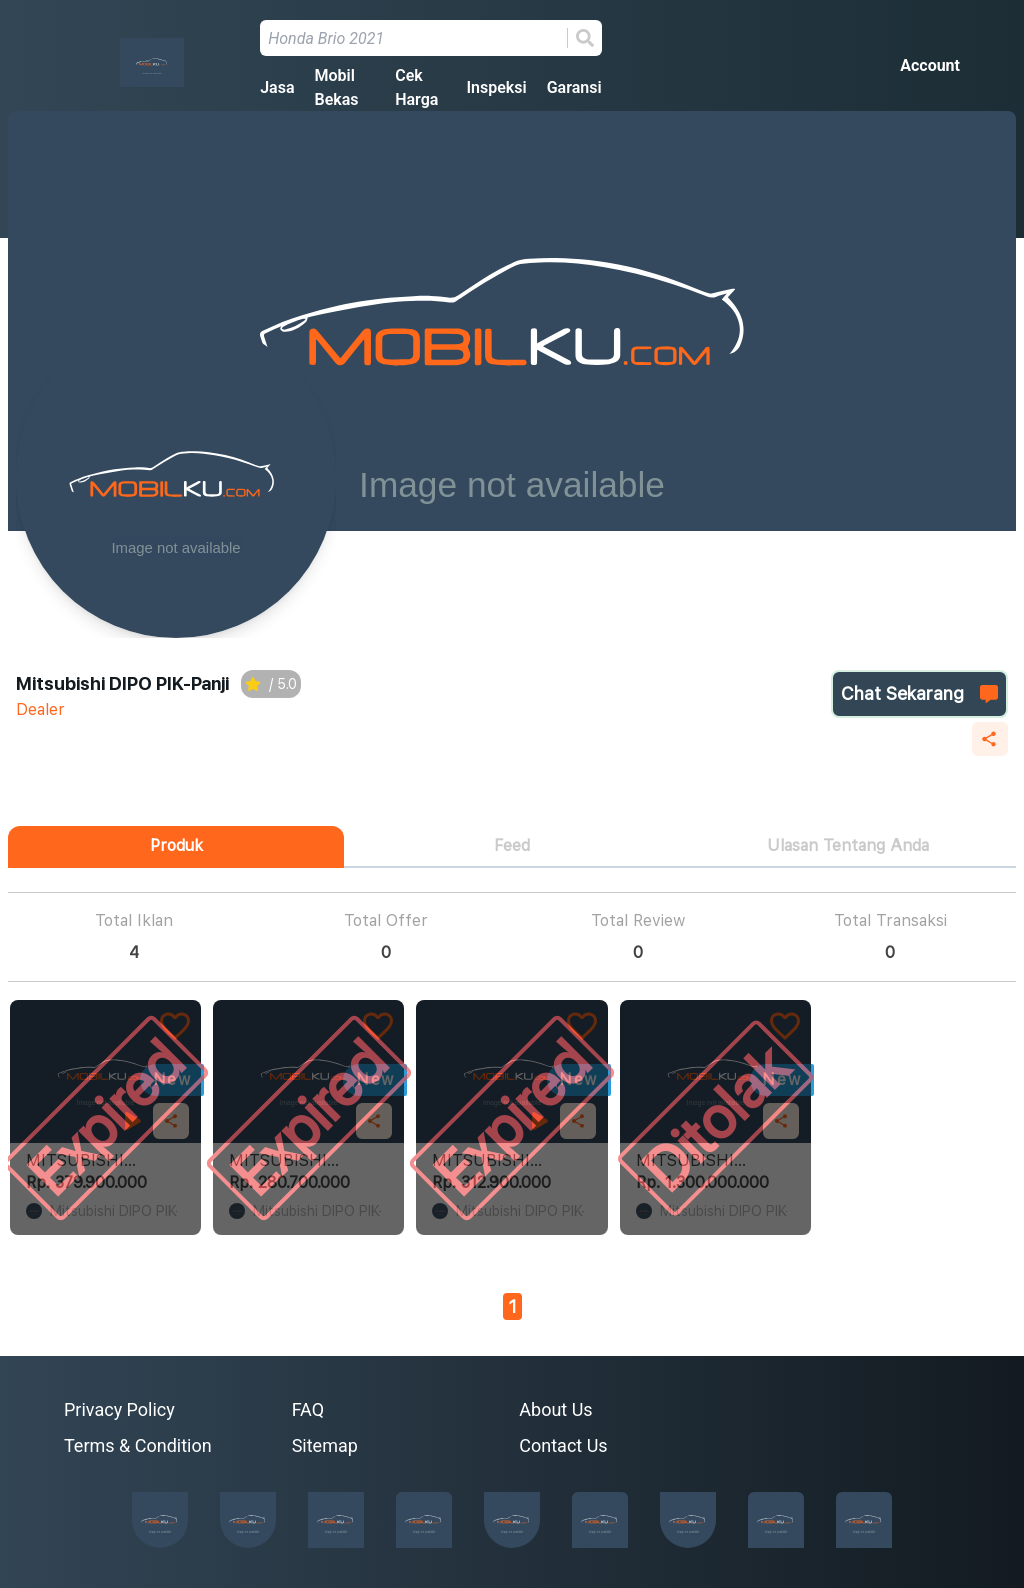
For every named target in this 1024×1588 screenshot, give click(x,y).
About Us (555, 1409)
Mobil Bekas (336, 87)
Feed (512, 845)
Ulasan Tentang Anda (848, 845)
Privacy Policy (119, 1409)
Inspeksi (496, 87)
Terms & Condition (138, 1445)
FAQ (308, 1409)
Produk (176, 845)
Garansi (574, 87)
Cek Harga (416, 87)
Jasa (277, 87)
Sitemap (325, 1445)
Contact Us (563, 1445)
